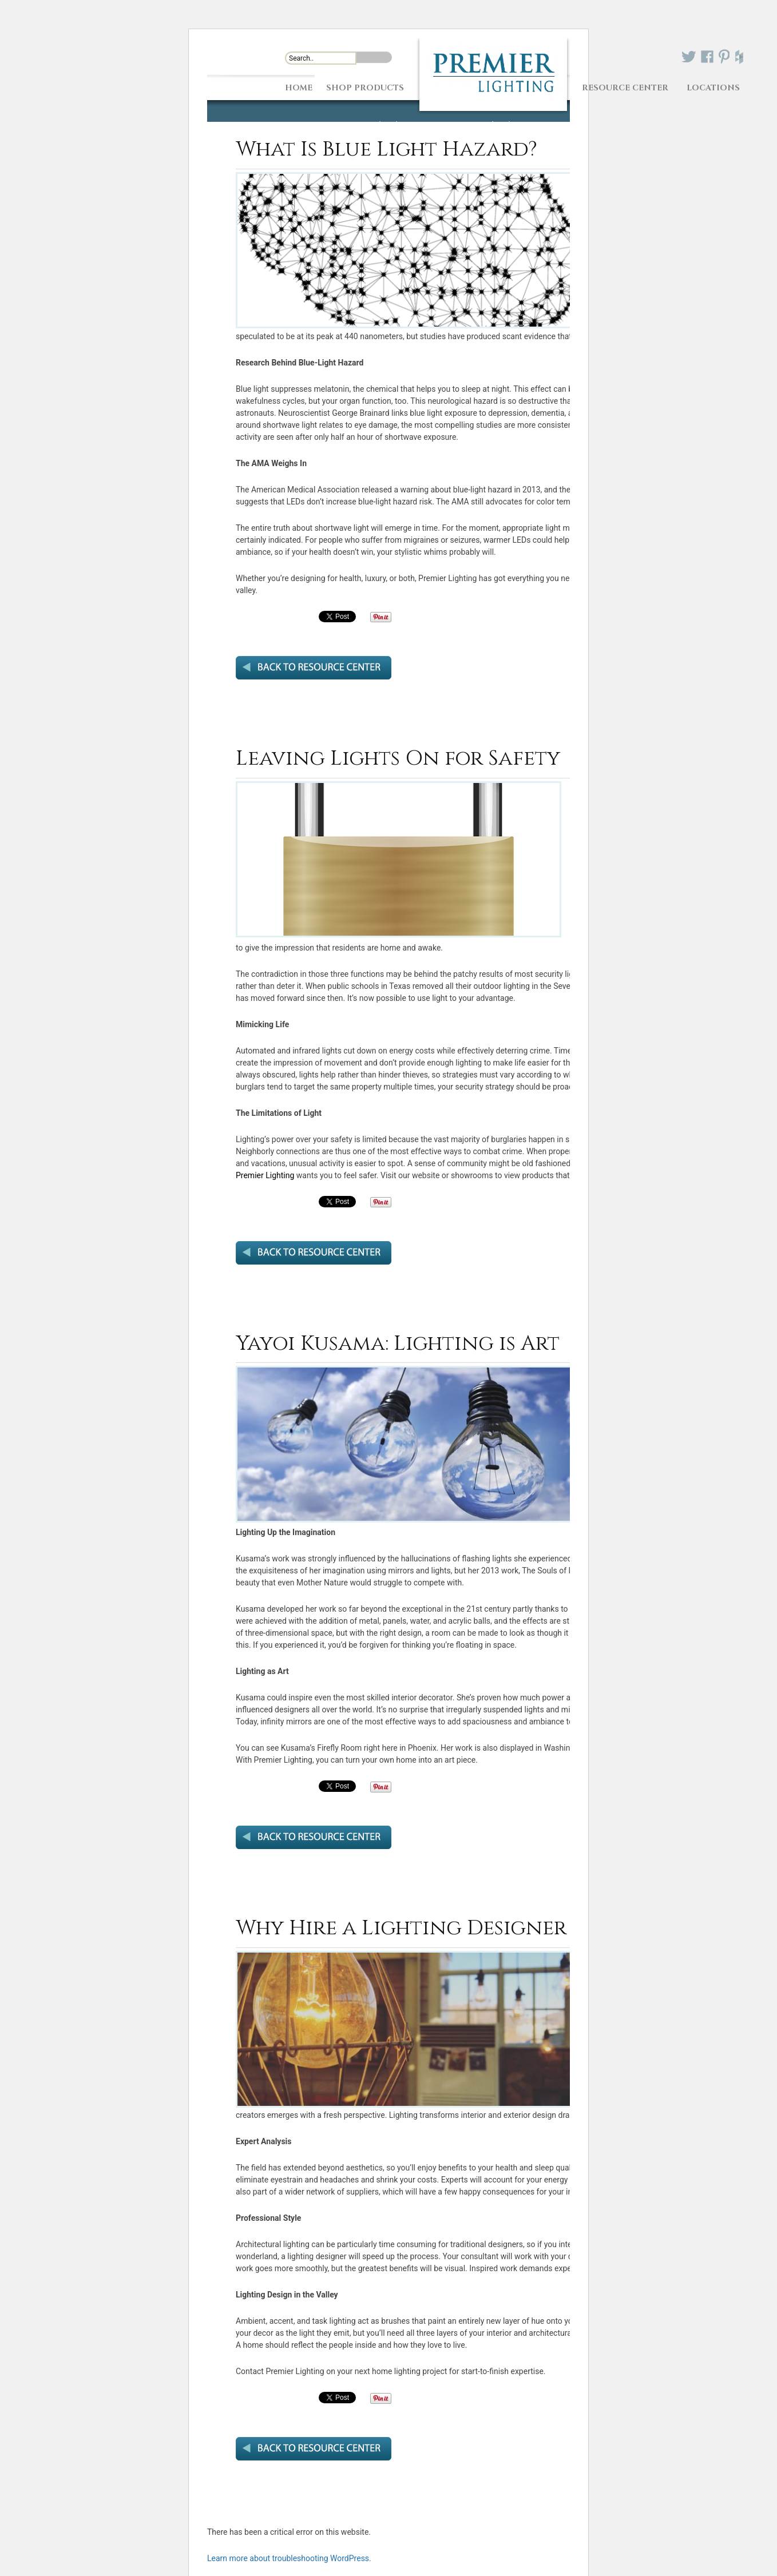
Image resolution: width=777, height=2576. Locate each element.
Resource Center (625, 87)
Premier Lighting (265, 1175)
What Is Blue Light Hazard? (386, 149)
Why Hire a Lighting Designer (401, 1928)
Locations (713, 87)
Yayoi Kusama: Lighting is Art (398, 1343)
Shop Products (365, 87)
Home (298, 87)
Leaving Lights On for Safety (398, 758)
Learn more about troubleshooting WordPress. (289, 2558)
